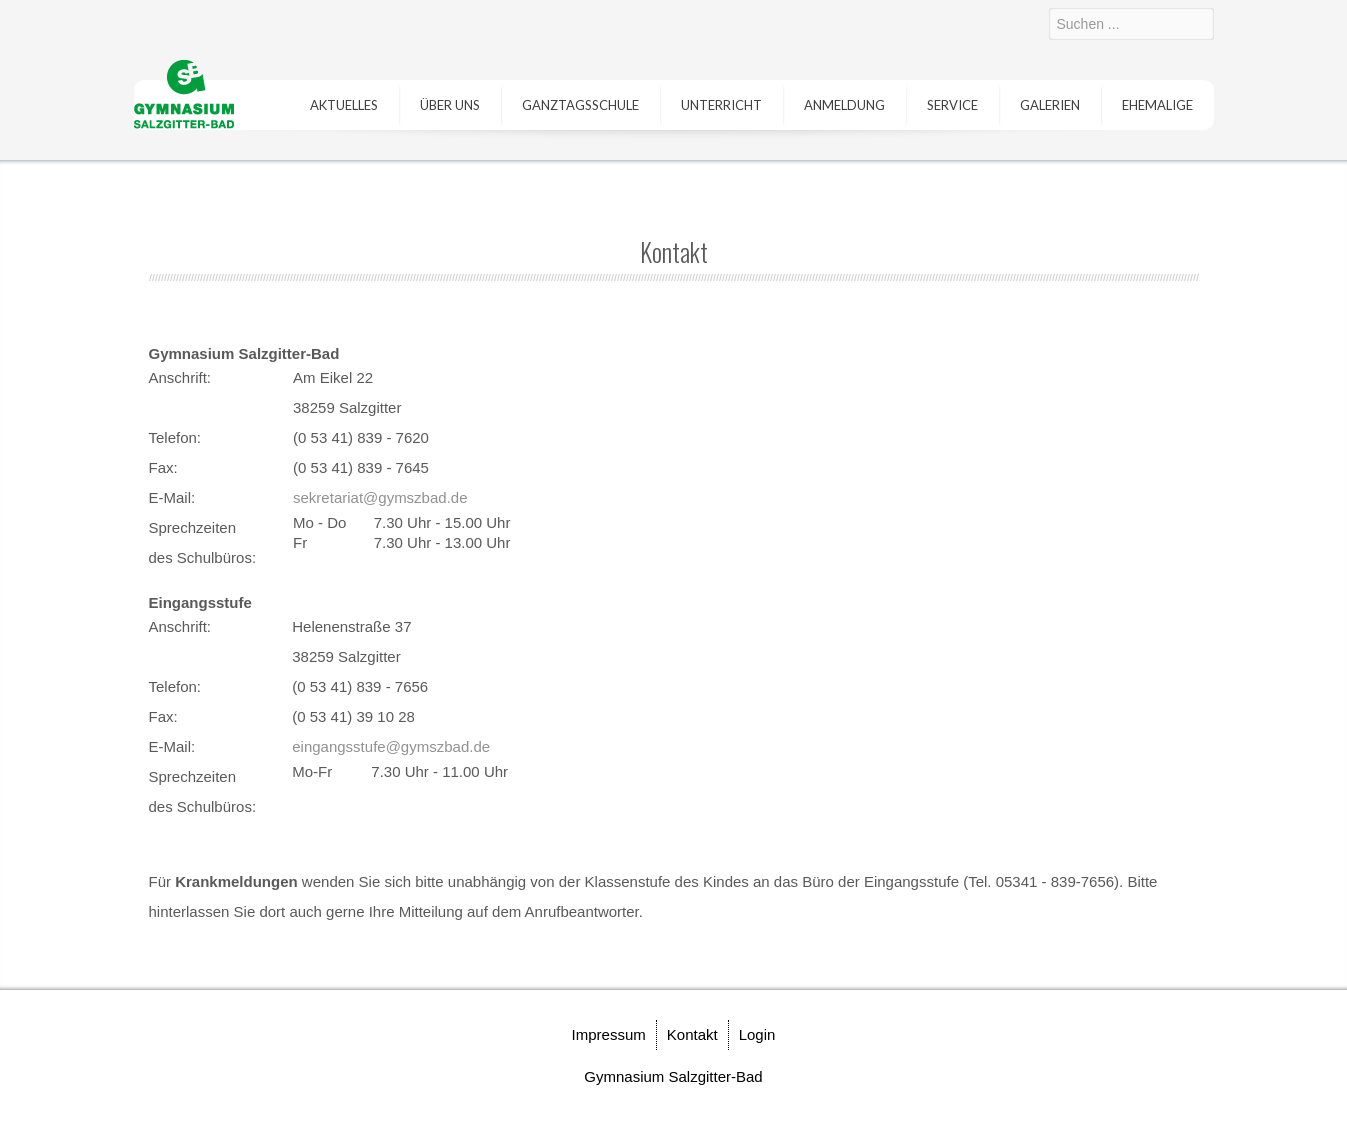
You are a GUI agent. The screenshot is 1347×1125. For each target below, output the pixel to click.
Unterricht (721, 105)
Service (952, 105)
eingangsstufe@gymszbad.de (391, 746)
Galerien (1050, 105)
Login (757, 1034)
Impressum (609, 1034)
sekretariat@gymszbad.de (380, 497)
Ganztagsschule (580, 105)
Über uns (450, 105)
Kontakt (692, 1034)
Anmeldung (844, 105)
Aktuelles (344, 105)
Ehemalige (1157, 105)
